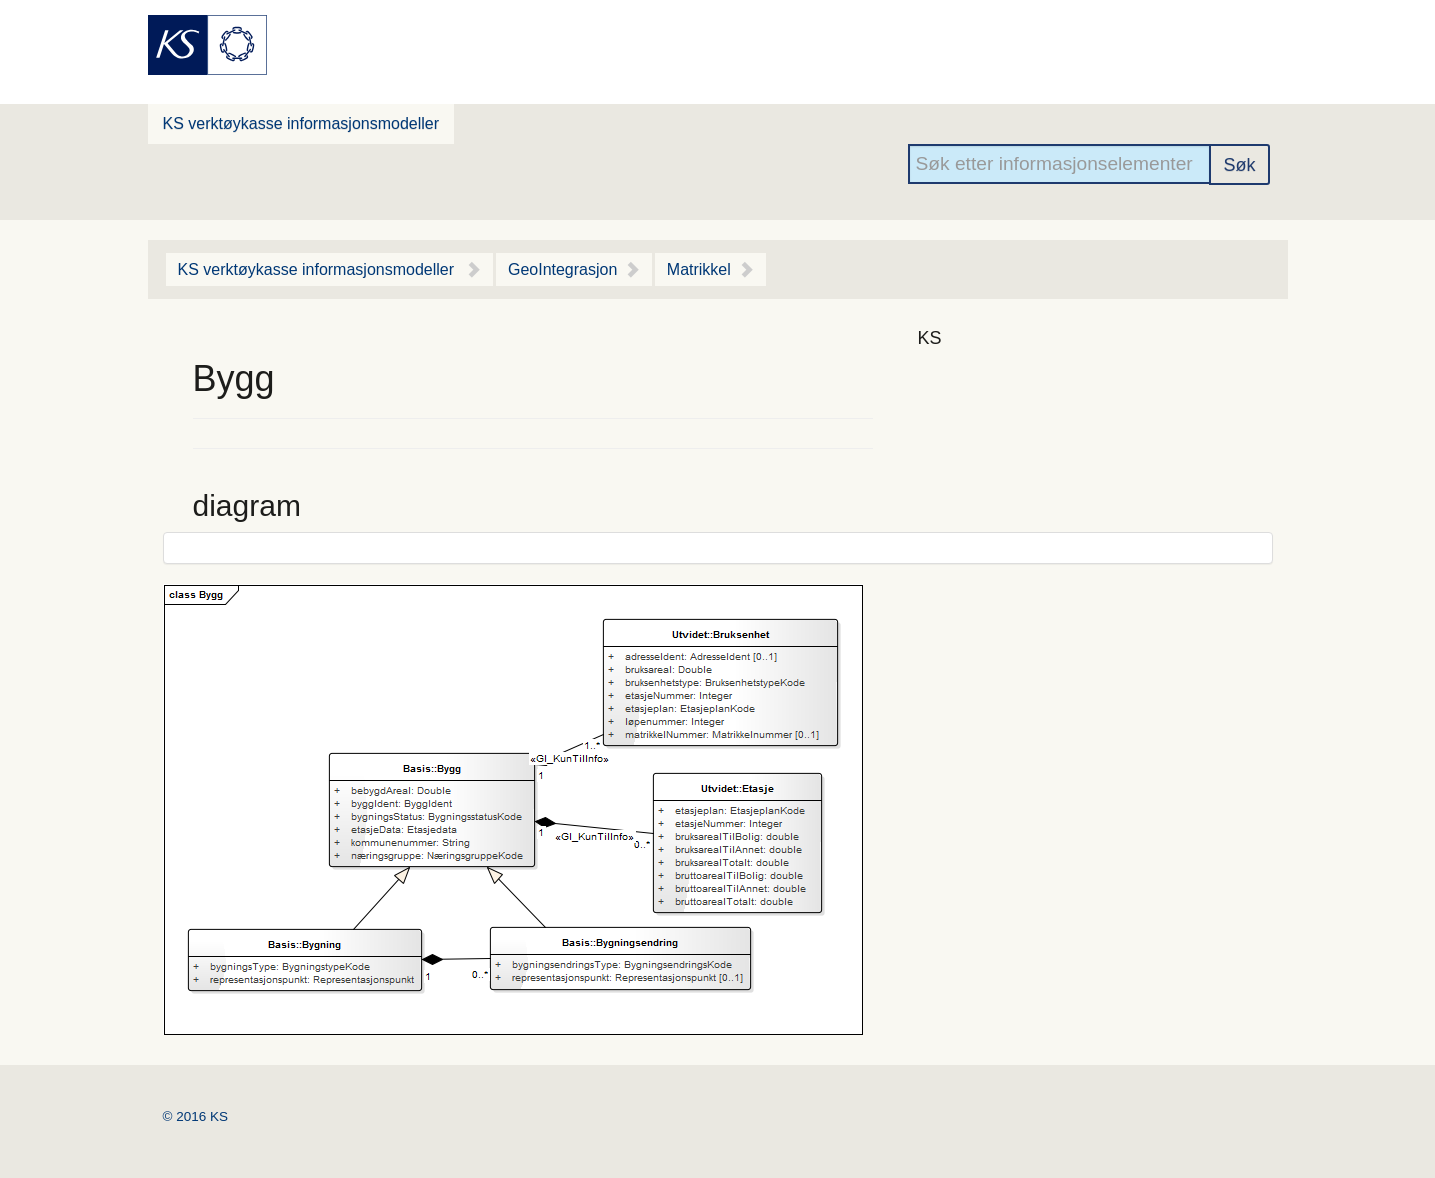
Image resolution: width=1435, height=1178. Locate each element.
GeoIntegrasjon (562, 269)
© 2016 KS (196, 1116)
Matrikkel (699, 269)
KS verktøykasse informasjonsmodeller (301, 123)
